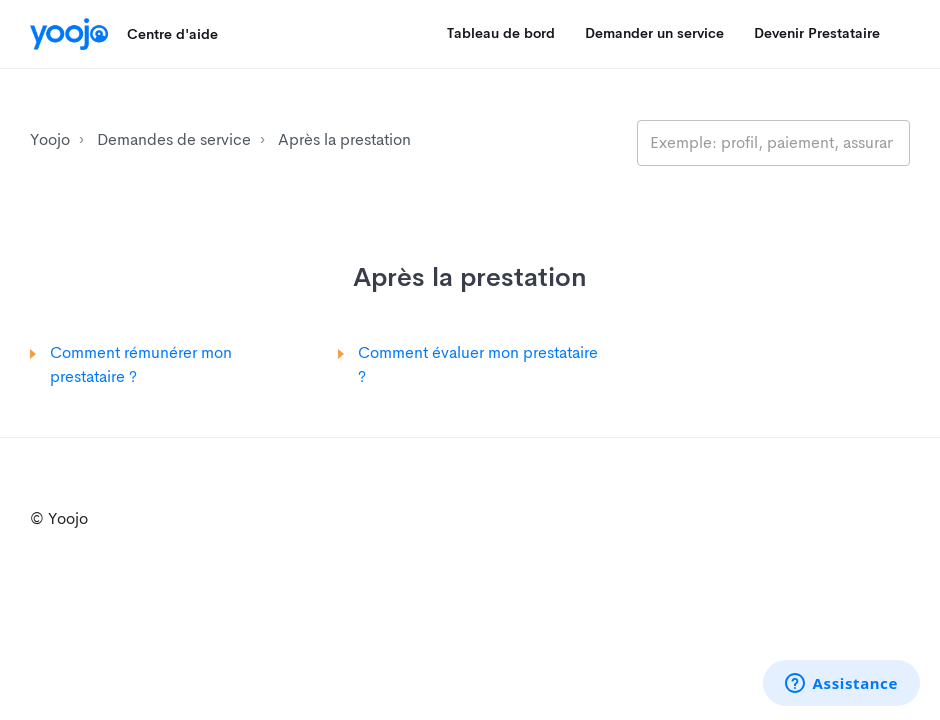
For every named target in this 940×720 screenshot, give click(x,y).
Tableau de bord (501, 33)
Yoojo (50, 139)
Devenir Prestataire (817, 33)
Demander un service (654, 33)
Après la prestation (344, 139)
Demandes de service (174, 139)
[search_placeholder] (773, 143)
